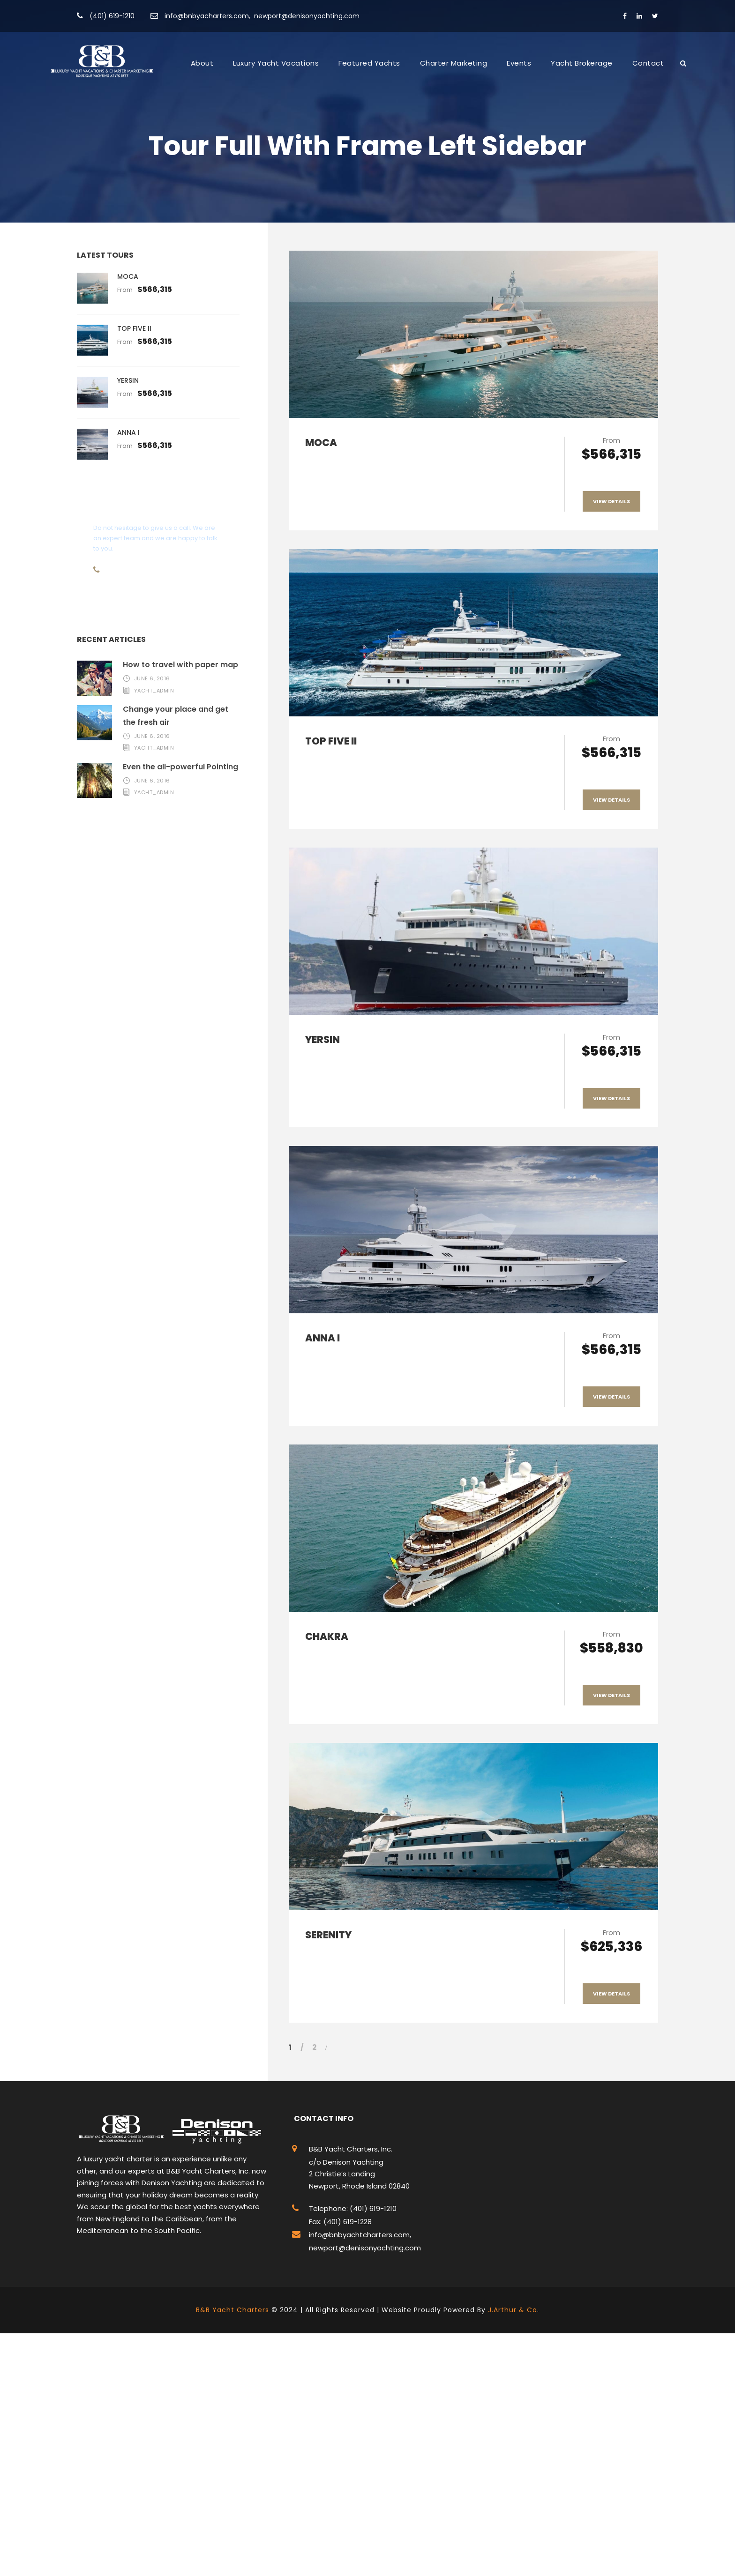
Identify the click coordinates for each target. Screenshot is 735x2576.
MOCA (321, 442)
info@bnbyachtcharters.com (359, 2235)
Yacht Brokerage (582, 63)
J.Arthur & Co (512, 2310)
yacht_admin (154, 690)
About (202, 63)
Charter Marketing (454, 63)
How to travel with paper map (180, 664)
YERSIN (322, 1039)
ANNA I (322, 1338)
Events (519, 63)
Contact (648, 63)
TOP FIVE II (331, 741)
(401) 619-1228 (347, 2221)
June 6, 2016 (152, 678)
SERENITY (328, 1935)
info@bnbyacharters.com (207, 16)
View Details (611, 501)
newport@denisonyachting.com (307, 16)
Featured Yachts (369, 63)
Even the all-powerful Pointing (180, 766)
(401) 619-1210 (112, 16)
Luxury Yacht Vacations (276, 63)
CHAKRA (326, 1636)
